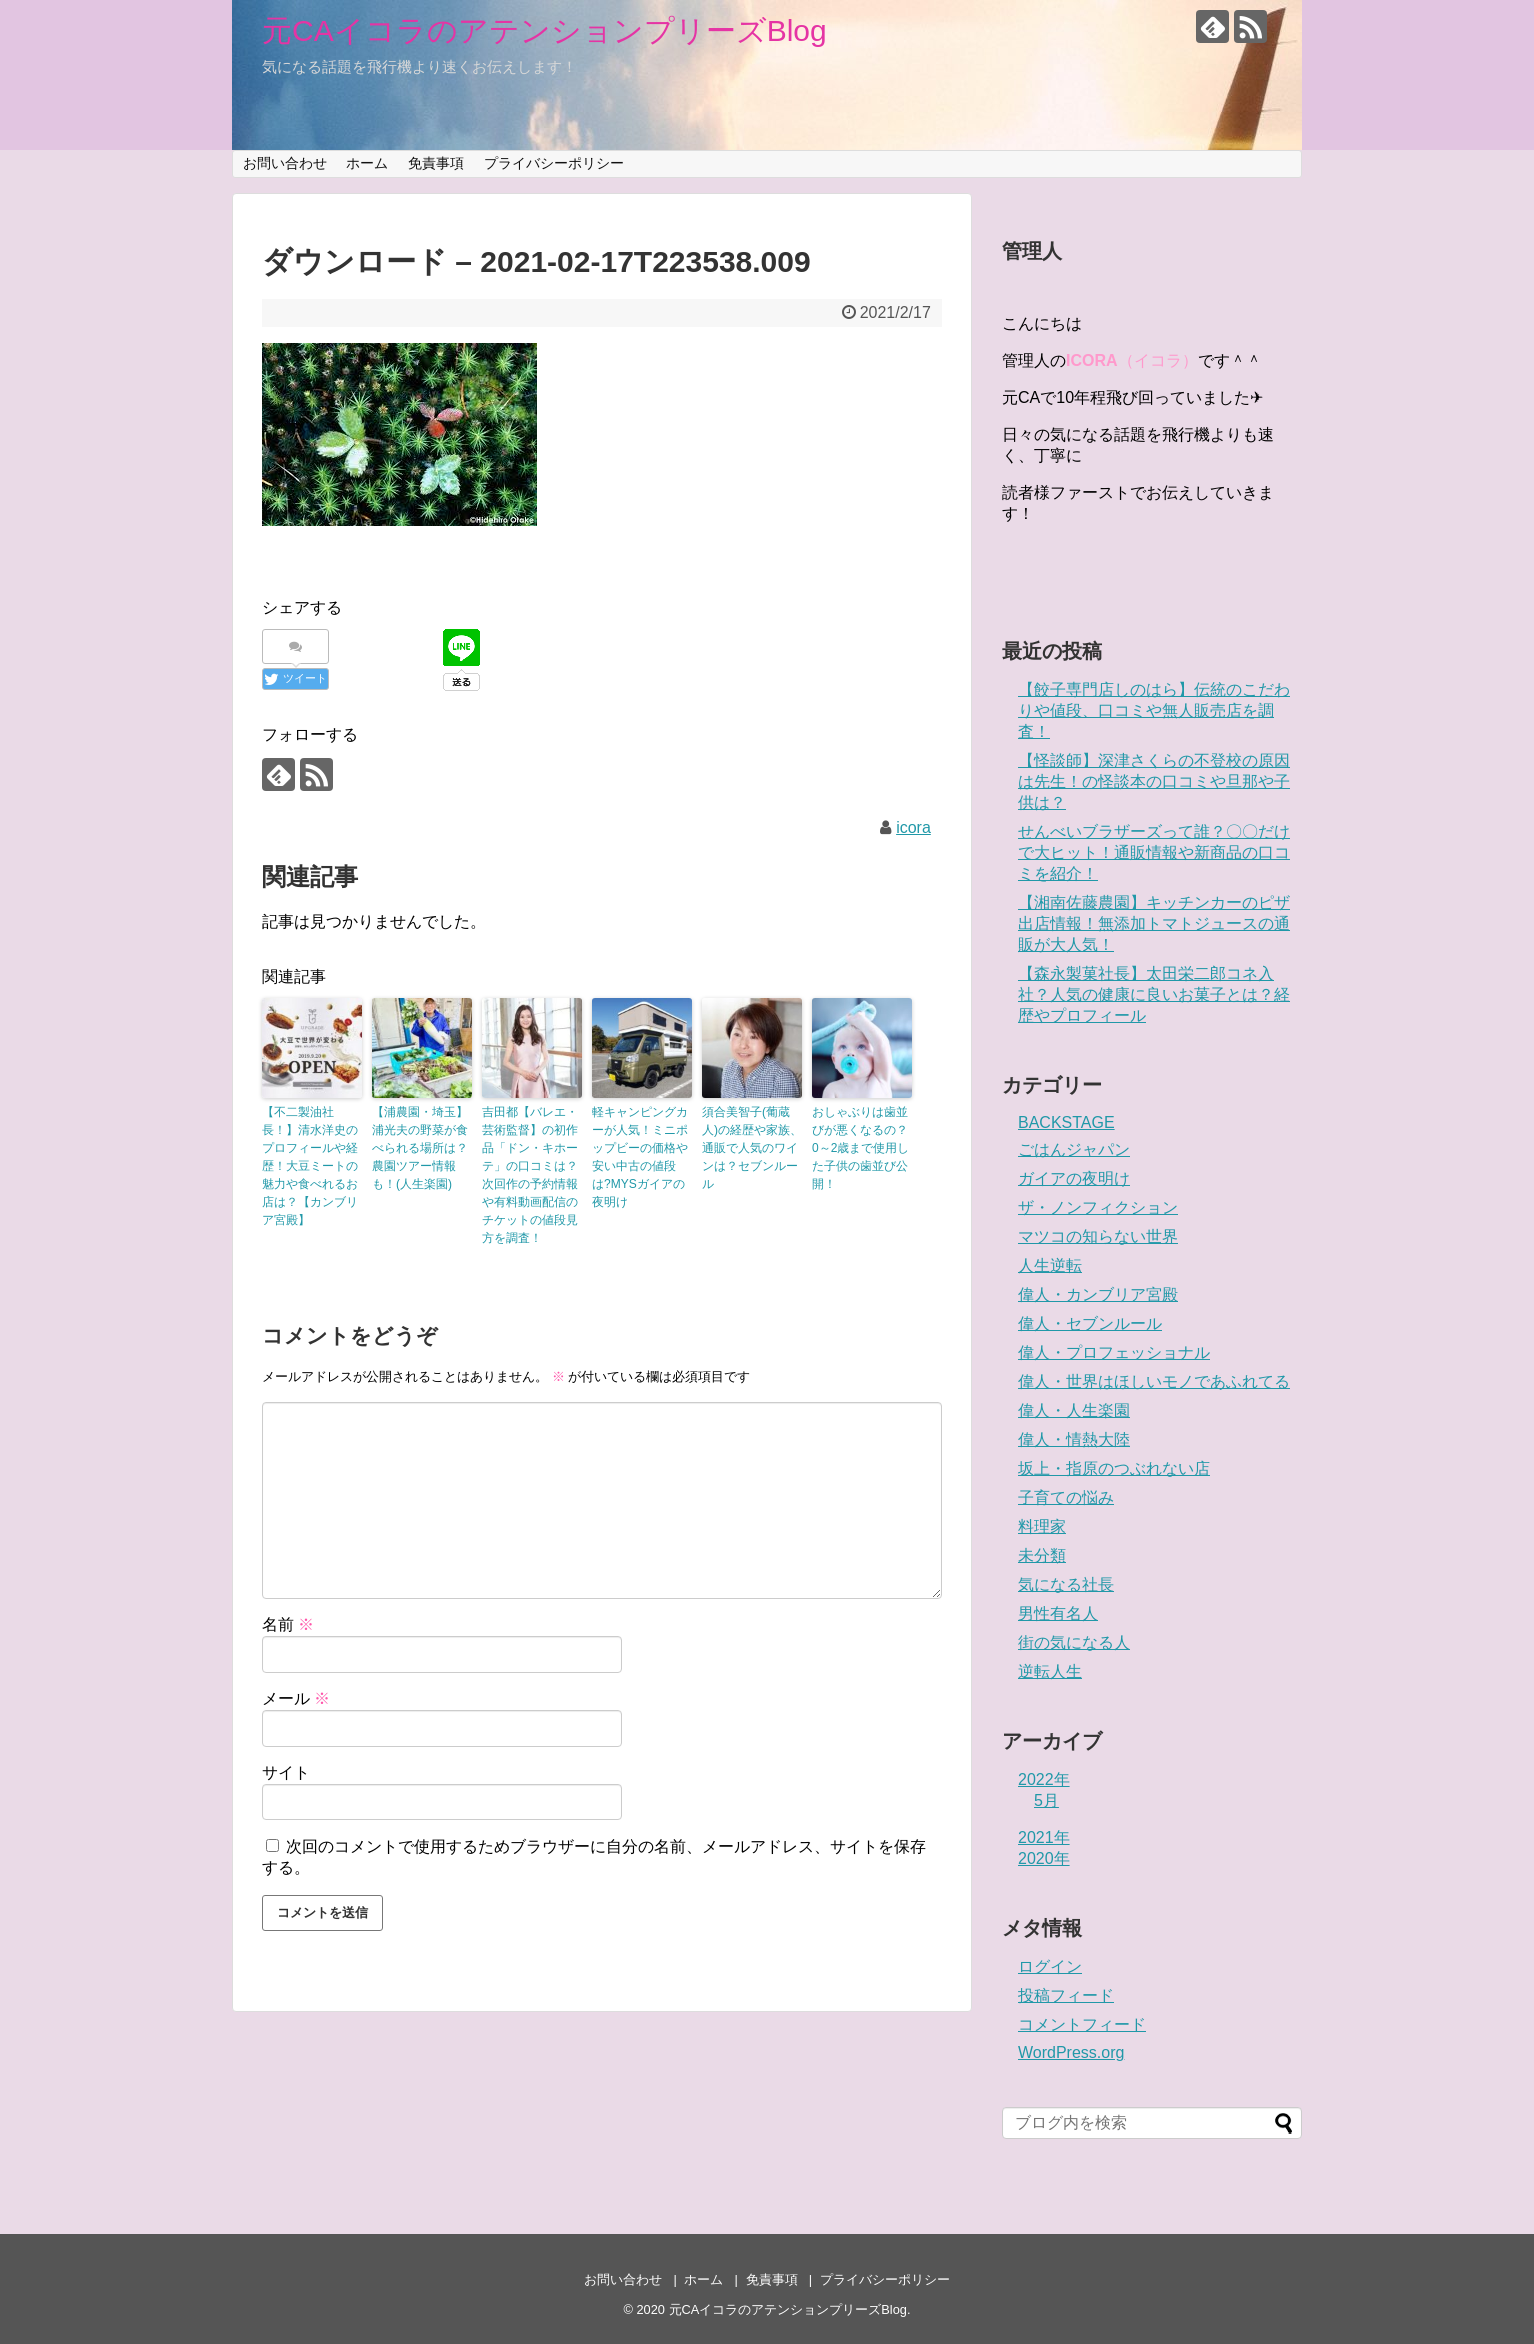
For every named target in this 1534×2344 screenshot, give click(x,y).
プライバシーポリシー (554, 163)
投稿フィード (1066, 1995)
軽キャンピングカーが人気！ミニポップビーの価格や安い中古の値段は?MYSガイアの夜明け (640, 1157)
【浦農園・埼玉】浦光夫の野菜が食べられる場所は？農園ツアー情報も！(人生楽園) (420, 1148)
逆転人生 (1050, 1671)
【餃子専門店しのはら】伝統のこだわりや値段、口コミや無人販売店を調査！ (1154, 710)
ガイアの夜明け (1074, 1178)
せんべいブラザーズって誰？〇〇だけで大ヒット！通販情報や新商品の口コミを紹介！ (1154, 852)
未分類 (1042, 1555)
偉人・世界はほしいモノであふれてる (1154, 1381)
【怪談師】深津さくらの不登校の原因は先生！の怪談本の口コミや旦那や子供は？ (1154, 781)
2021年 (1044, 1837)
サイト (286, 1772)
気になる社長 (1066, 1584)
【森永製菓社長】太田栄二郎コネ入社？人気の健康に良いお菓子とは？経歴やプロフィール (1154, 994)
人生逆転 (1050, 1265)
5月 (1046, 1800)
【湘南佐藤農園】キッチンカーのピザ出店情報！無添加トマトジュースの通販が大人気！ (1154, 923)
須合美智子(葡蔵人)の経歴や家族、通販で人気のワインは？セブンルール (752, 1148)
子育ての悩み (1066, 1497)
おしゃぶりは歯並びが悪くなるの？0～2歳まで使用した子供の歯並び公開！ (860, 1148)
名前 (288, 1624)
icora (913, 827)
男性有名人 (1058, 1613)
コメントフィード (1082, 2024)
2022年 (1044, 1779)
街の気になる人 (1074, 1642)
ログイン (1050, 1966)
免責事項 (436, 163)
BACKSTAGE (1066, 1122)
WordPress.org (1071, 2052)
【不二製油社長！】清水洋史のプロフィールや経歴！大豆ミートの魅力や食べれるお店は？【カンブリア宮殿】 (310, 1166)
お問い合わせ (285, 163)
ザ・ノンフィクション (1098, 1207)
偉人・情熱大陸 (1074, 1439)
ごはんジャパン (1074, 1149)
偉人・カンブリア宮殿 (1098, 1294)
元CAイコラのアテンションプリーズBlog (544, 30)
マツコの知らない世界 (1098, 1236)
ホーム (367, 163)
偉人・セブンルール (1090, 1323)
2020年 (1044, 1858)
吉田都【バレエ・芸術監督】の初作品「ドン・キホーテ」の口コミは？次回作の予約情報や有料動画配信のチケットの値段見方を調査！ (530, 1175)
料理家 (1042, 1526)
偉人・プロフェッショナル (1114, 1352)
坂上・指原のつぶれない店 (1114, 1468)
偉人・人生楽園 (1074, 1410)
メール (296, 1698)
